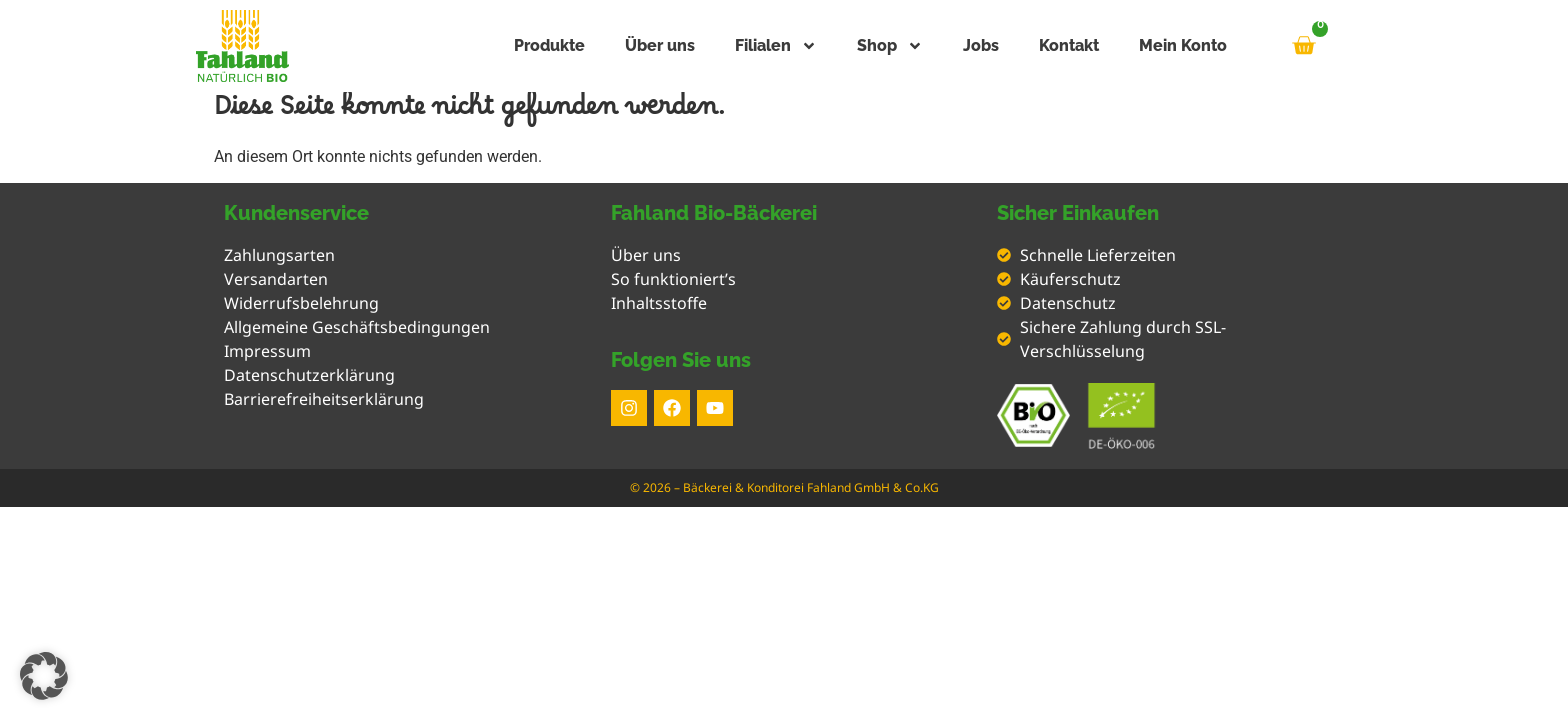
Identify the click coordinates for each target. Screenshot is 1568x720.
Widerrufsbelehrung (301, 303)
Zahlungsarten (279, 255)
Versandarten (276, 279)
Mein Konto (1183, 45)
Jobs (981, 45)
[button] (44, 676)
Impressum (267, 351)
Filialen (776, 46)
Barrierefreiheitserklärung (324, 399)
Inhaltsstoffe (659, 303)
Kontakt (1069, 45)
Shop (890, 46)
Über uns (660, 45)
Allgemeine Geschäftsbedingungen (357, 327)
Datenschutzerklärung (309, 375)
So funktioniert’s (673, 279)
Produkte (549, 45)
